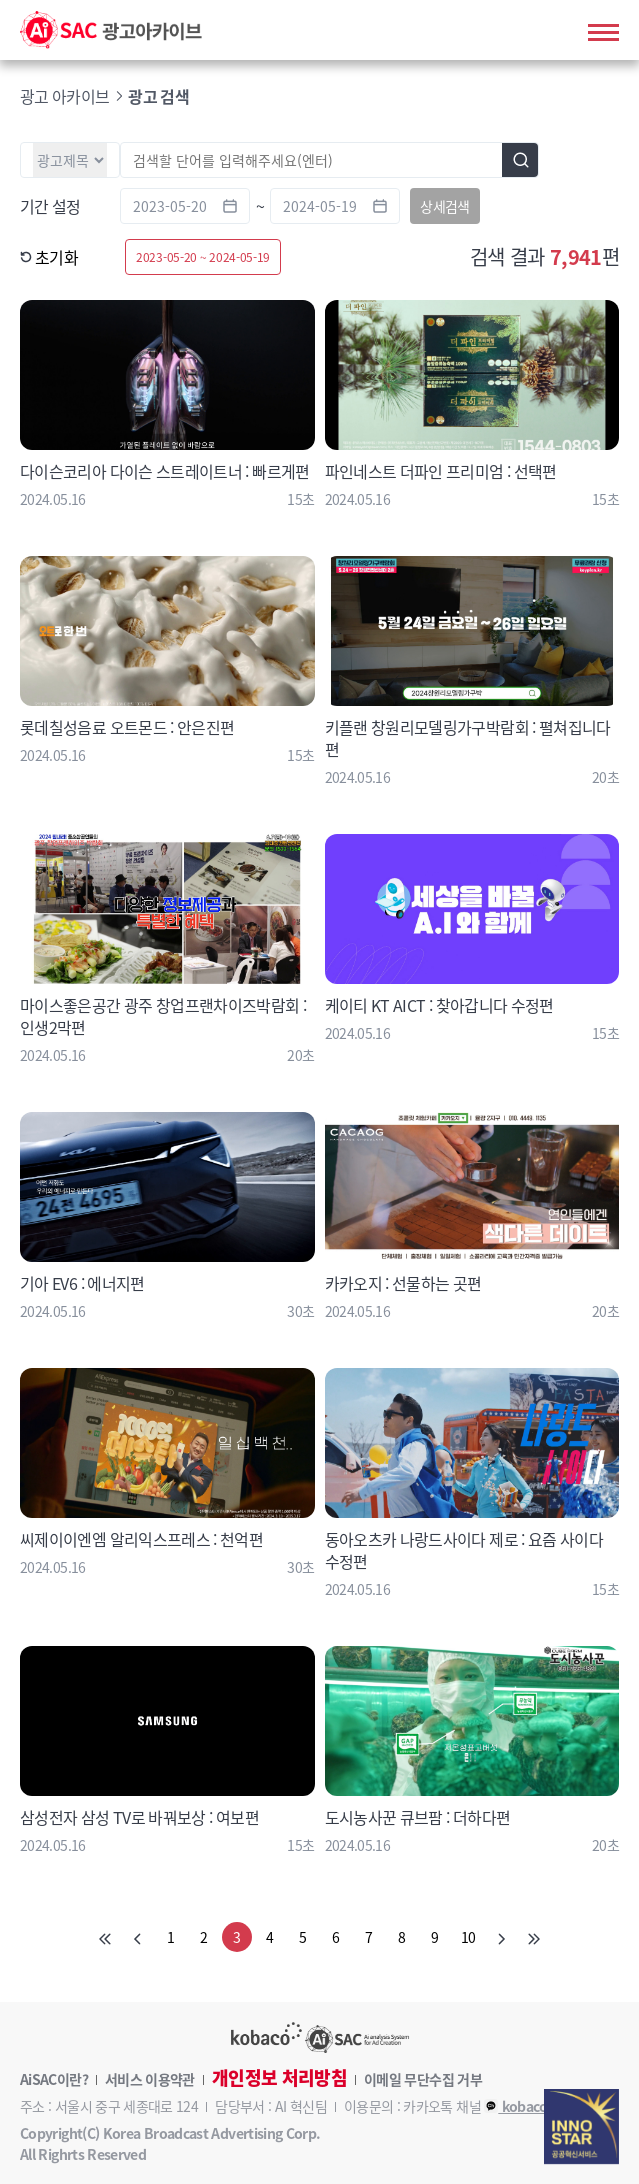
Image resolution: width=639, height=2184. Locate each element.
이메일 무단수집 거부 (423, 2079)
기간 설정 (50, 206)
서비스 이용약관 (150, 2079)
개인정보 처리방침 (279, 2078)
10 (468, 1937)
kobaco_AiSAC (538, 2106)
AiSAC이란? (54, 2079)
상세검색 (444, 206)
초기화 (49, 257)
